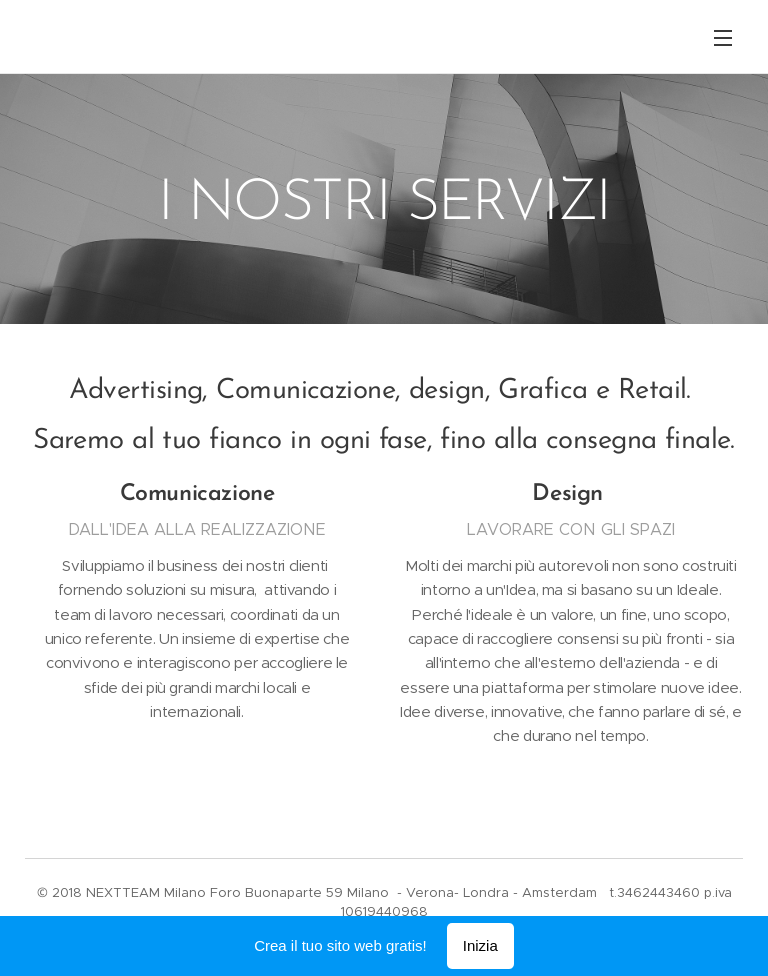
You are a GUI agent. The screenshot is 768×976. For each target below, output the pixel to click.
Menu (723, 38)
